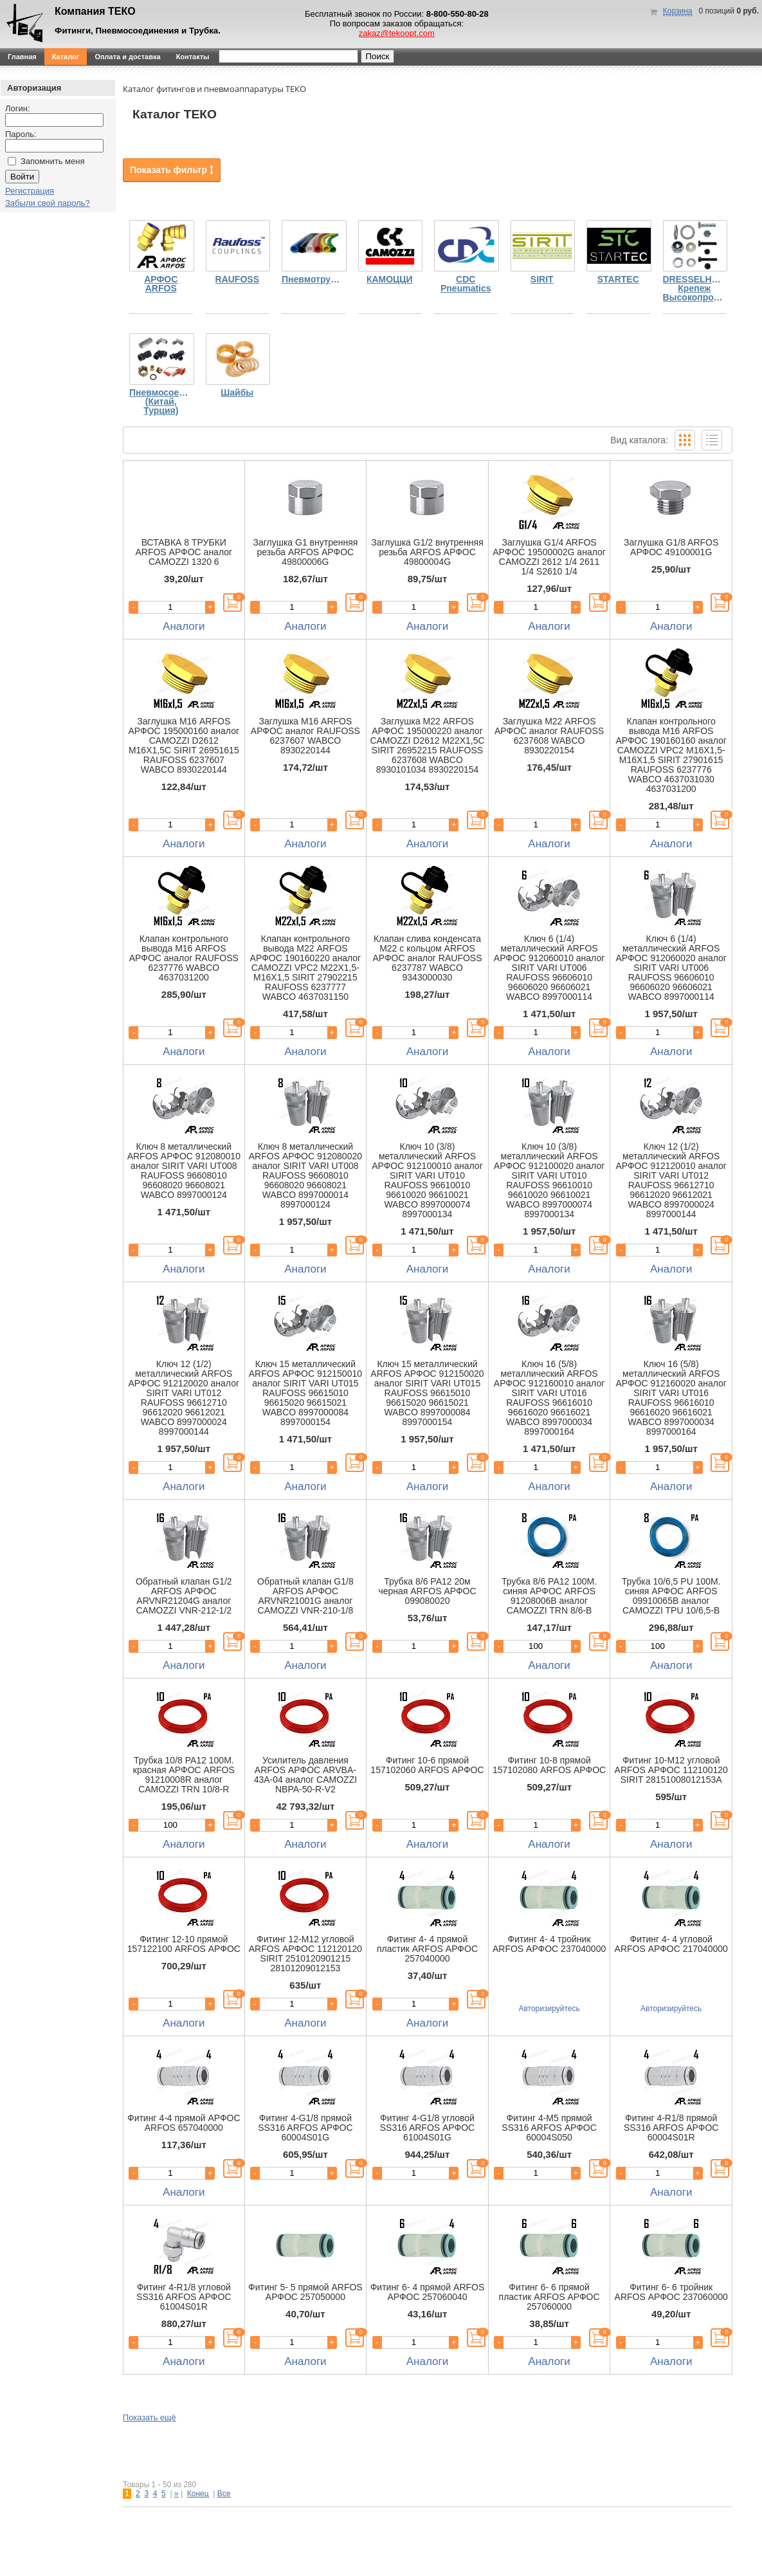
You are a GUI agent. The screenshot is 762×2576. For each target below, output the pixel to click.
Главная (22, 56)
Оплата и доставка (127, 56)
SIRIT (542, 279)
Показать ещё (149, 2417)
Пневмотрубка (313, 279)
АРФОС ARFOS (160, 284)
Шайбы (237, 393)
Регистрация (29, 191)
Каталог (66, 56)
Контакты (193, 56)
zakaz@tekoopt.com (397, 33)
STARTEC (618, 279)
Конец (198, 2493)
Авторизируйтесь (548, 2008)
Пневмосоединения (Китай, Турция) (161, 402)
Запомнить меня (52, 161)
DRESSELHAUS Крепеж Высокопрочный (695, 288)
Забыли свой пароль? (47, 203)
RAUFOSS (237, 279)
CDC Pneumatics (465, 284)
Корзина (678, 10)
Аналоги (183, 626)
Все (224, 2493)
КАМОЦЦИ (390, 279)
